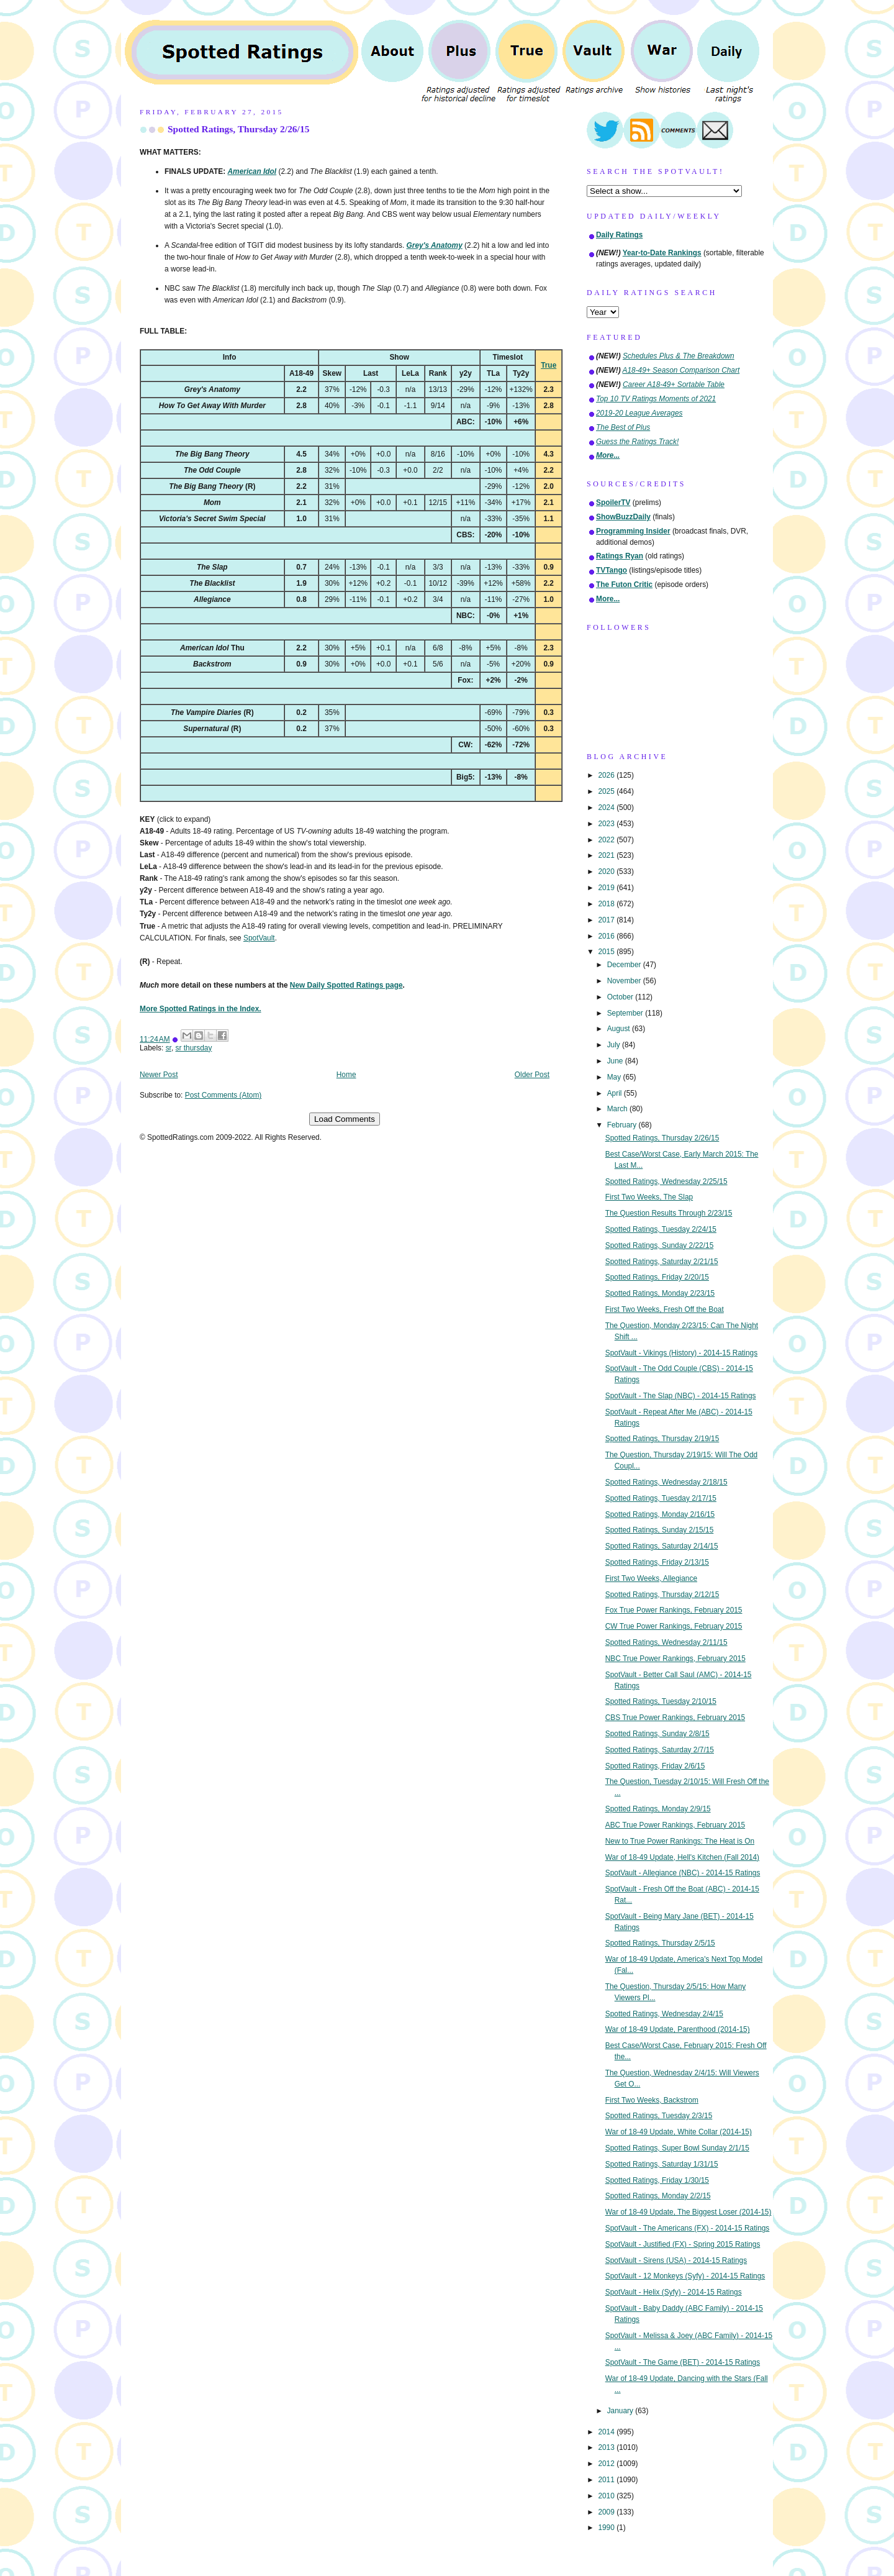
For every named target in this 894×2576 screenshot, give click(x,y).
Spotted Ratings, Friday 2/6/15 (655, 1766)
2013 (607, 2447)
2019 (607, 887)
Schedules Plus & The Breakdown (678, 356)
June (616, 1061)
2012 (607, 2463)
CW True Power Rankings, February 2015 (674, 1626)
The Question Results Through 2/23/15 (669, 1213)
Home (346, 1074)
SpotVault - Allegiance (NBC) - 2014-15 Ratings (683, 1872)
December (625, 964)
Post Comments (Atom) (223, 1095)
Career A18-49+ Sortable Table (674, 384)
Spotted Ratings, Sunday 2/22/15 (659, 1245)
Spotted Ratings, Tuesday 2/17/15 (660, 1498)
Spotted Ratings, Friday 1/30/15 (657, 2180)
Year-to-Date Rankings (662, 252)
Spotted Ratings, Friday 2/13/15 (657, 1562)
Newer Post (159, 1074)
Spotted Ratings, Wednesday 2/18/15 (666, 1482)
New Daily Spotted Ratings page (346, 985)
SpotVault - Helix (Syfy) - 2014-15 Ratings (673, 2292)
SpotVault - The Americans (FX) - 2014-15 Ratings (687, 2228)
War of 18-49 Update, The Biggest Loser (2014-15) (688, 2212)
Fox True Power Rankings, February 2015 (674, 1610)
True (548, 365)
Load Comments (344, 1119)
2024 (607, 807)
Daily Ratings (619, 234)
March (618, 1108)
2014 (607, 2432)
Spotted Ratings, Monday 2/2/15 (658, 2195)
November (625, 980)
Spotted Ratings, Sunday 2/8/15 (657, 1733)
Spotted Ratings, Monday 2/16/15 (660, 1514)
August (619, 1028)
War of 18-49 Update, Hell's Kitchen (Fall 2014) (682, 1857)
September (626, 1013)
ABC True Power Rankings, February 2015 (675, 1825)
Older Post (532, 1074)
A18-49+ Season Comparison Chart (681, 370)
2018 (607, 903)
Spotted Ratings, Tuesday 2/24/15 (660, 1229)
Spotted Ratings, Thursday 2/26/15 (238, 129)
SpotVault (259, 938)
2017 (607, 920)
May (615, 1077)
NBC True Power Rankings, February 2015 (675, 1658)
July (614, 1044)
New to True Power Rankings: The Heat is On (679, 1841)
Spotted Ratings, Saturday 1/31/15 (661, 2164)
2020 (607, 871)
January (621, 2410)
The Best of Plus (623, 427)
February (623, 1125)
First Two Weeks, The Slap (649, 1197)
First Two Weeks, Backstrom (651, 2100)
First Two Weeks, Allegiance (651, 1578)
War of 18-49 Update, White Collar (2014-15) (678, 2132)
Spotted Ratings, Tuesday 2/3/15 (659, 2115)
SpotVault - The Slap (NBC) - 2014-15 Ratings (680, 1395)
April (615, 1093)
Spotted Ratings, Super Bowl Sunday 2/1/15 (677, 2148)
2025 (607, 791)
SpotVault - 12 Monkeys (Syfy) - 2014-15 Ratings (685, 2276)
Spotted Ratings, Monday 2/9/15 (658, 1809)
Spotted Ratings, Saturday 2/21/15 (661, 1261)
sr (168, 1048)
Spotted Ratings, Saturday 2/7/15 (659, 1749)
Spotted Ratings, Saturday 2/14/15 (661, 1546)
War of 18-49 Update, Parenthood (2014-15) (677, 2029)
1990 (607, 2527)
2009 (607, 2512)
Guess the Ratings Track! (637, 441)
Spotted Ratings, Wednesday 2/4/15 (664, 2013)
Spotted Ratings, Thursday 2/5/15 (660, 1943)
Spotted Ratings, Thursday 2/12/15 (662, 1594)
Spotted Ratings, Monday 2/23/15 (660, 1293)
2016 (607, 936)
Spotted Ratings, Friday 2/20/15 (657, 1277)
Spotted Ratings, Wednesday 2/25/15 (666, 1181)
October (621, 997)
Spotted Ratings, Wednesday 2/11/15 (666, 1642)
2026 (607, 775)
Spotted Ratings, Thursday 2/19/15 (662, 1438)
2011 (607, 2479)
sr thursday (194, 1048)
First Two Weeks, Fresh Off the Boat (664, 1309)
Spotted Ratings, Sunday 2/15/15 (659, 1530)
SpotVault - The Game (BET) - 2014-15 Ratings (682, 2362)
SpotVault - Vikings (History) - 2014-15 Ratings (681, 1353)
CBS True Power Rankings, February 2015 (675, 1717)
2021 (607, 855)
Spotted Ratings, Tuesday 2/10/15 (660, 1701)
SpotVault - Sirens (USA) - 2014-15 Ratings (676, 2260)
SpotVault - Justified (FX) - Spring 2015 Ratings (683, 2244)
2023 (607, 823)
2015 (607, 951)
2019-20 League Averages (639, 413)
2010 (607, 2496)
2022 (607, 839)
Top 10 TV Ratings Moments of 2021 (656, 398)
